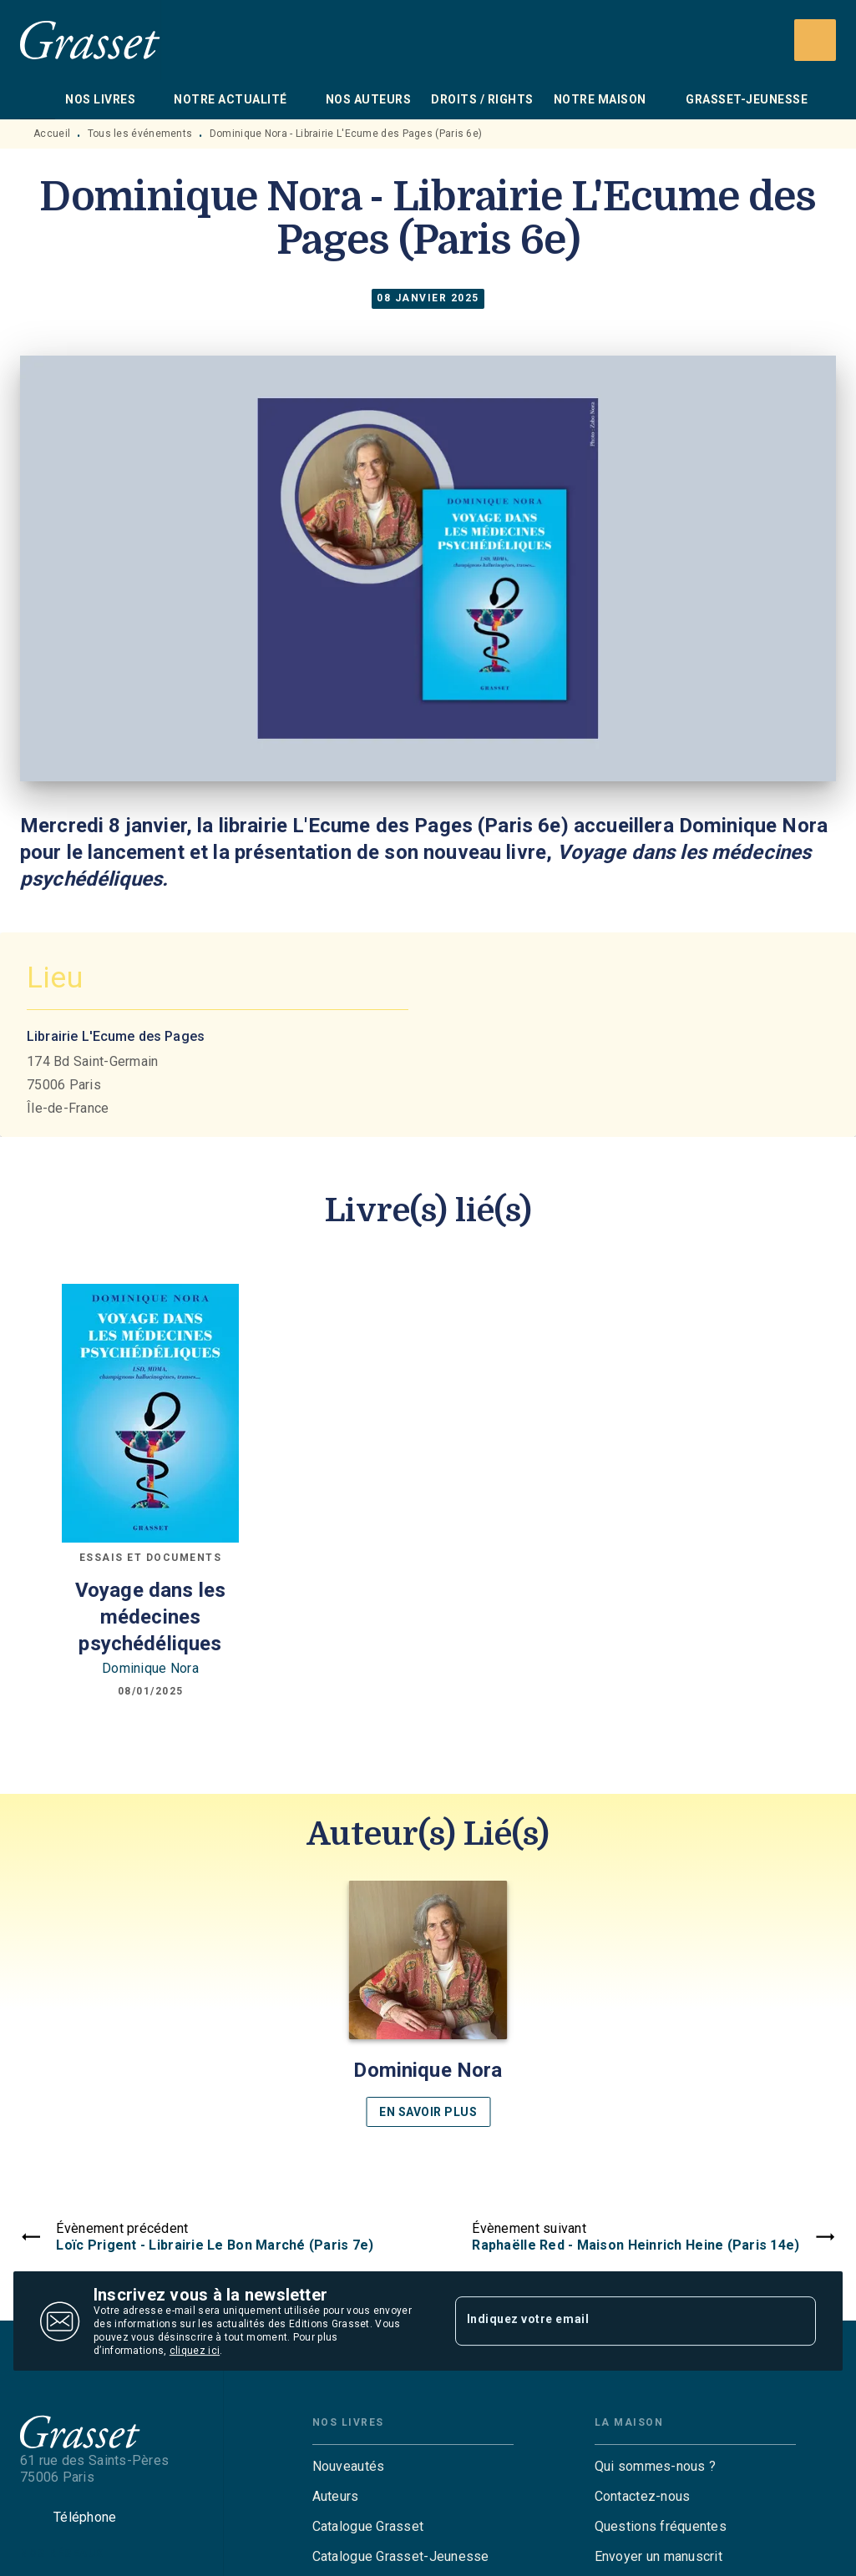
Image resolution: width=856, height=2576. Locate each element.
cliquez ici (195, 2350)
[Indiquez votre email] (615, 2320)
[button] (428, 2004)
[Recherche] (815, 40)
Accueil (51, 133)
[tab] (37, 99)
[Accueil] (90, 39)
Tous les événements (140, 133)
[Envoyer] (796, 2321)
